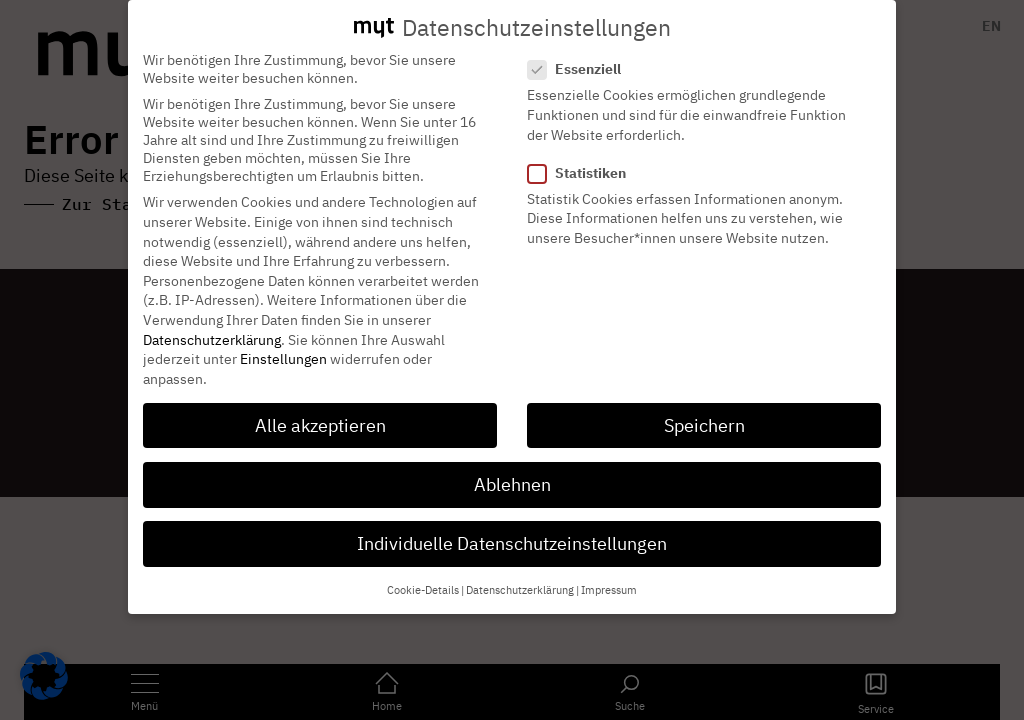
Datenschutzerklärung (212, 322)
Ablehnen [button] (512, 466)
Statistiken (583, 155)
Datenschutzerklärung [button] (520, 573)
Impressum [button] (609, 573)
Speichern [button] (704, 407)
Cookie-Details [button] (423, 573)
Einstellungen (283, 341)
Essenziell (580, 52)
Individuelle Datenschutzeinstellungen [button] (512, 525)
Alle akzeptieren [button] (320, 407)
